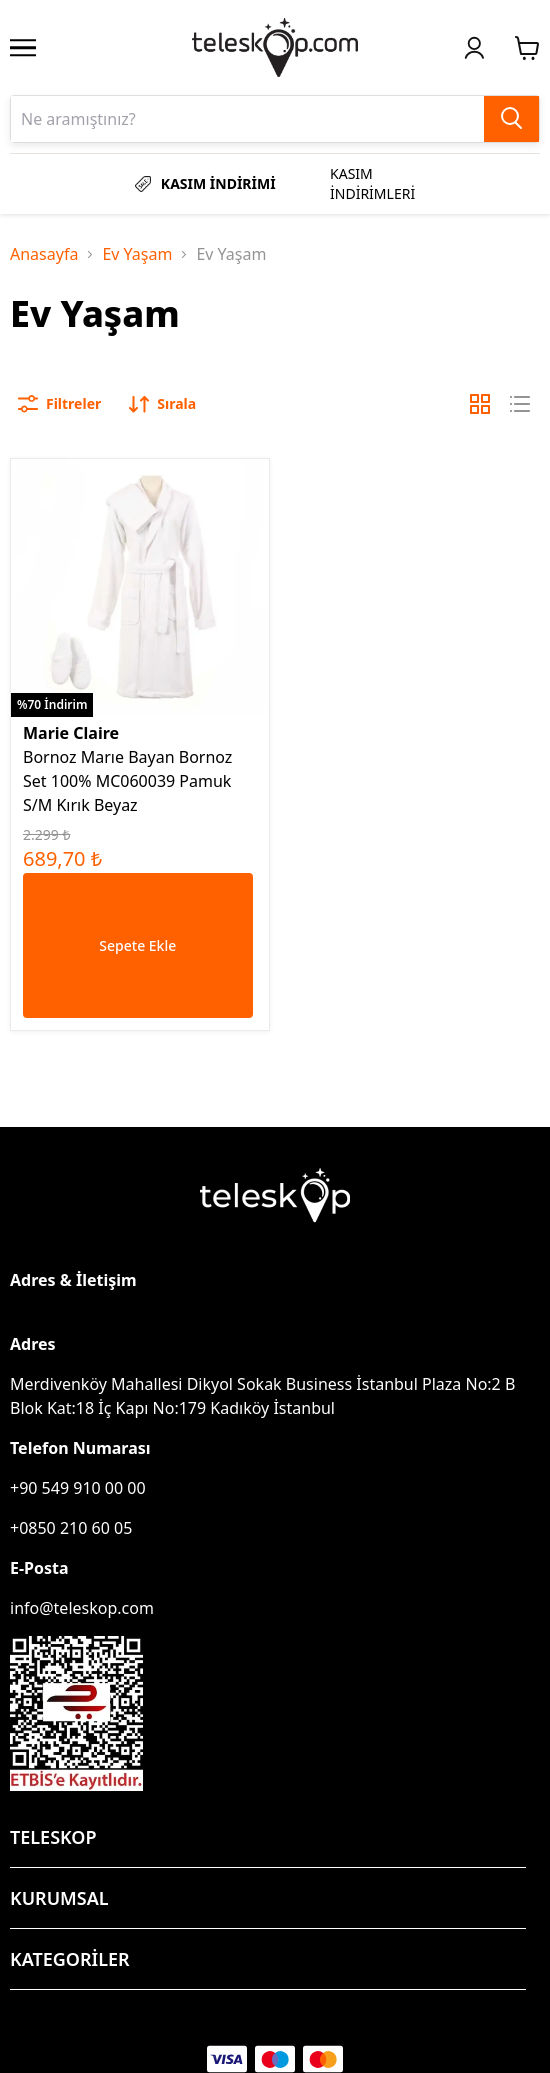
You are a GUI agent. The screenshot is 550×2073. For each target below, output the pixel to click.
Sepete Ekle (137, 945)
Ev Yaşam (137, 254)
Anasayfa (44, 254)
